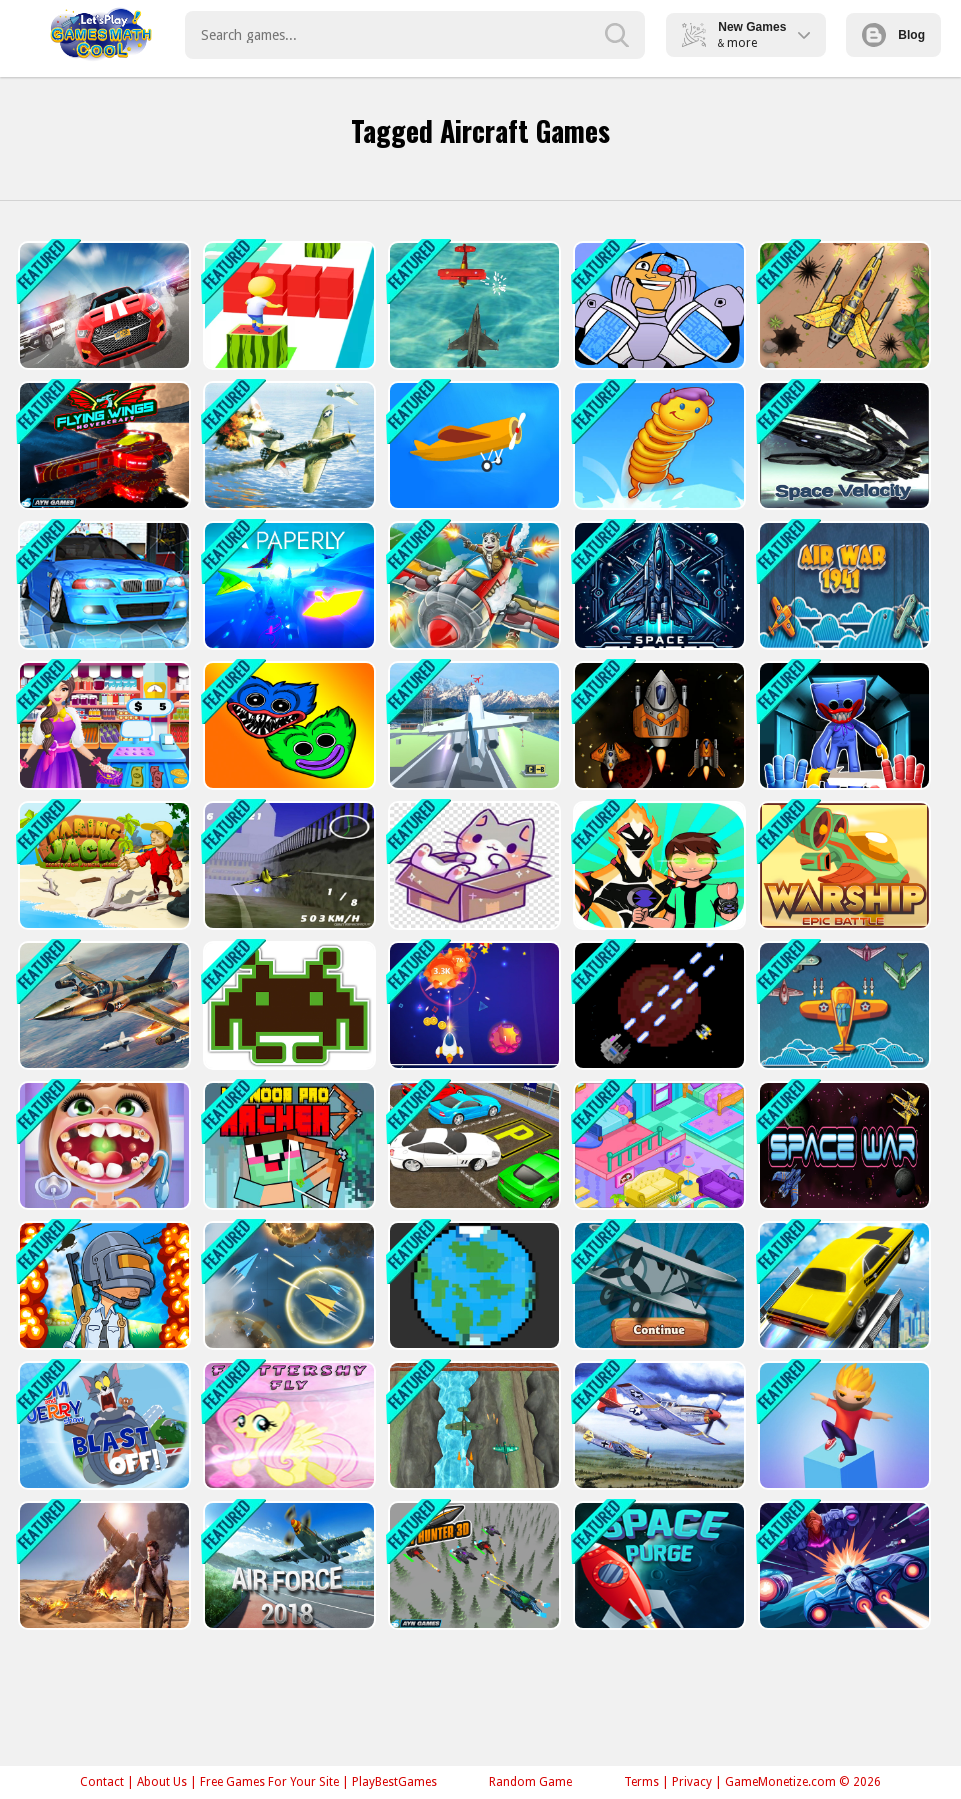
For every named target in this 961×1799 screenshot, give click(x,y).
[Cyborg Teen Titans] (657, 305)
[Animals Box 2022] (472, 865)
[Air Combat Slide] (657, 1425)
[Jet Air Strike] (287, 445)
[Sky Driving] (842, 1285)
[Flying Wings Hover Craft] (102, 445)
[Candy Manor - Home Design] (657, 1145)
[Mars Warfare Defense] (657, 1005)
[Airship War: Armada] (472, 305)
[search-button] (617, 35)
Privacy (692, 1782)
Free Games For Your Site (269, 1782)
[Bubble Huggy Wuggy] (287, 725)
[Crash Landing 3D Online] (472, 445)
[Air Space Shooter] (842, 1565)
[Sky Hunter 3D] (472, 1565)
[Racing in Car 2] (102, 585)
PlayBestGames (394, 1782)
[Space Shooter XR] (657, 585)
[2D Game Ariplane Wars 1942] (472, 1425)
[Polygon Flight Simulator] (472, 725)
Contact (102, 1782)
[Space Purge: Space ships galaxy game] (657, 1565)
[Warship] (842, 865)
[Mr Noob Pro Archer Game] (287, 1145)
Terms (641, 1782)
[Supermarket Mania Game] (102, 725)
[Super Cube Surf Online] (287, 305)
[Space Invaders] (287, 1005)
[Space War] (842, 1145)
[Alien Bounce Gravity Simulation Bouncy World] (657, 445)
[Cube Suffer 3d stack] (842, 1425)
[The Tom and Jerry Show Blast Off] (102, 1425)
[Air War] (842, 585)
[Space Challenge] (657, 725)
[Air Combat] (472, 585)
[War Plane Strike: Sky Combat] (102, 1005)
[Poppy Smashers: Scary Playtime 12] (842, 725)
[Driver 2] (102, 305)
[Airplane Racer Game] (287, 865)
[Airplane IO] (657, 1285)
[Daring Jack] (102, 865)
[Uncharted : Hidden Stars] (102, 1565)
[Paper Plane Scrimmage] (287, 1285)
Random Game (530, 1782)
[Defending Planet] (472, 1285)
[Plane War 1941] (842, 1005)
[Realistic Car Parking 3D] (472, 1145)
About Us (162, 1782)
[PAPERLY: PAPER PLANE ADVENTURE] (287, 585)
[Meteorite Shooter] (472, 1005)
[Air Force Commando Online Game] (842, 305)
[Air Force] (287, 1565)
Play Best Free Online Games (101, 35)
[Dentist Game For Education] (102, 1145)
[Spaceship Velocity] (842, 445)
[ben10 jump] (657, 865)
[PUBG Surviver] (102, 1285)
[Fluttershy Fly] (287, 1425)
